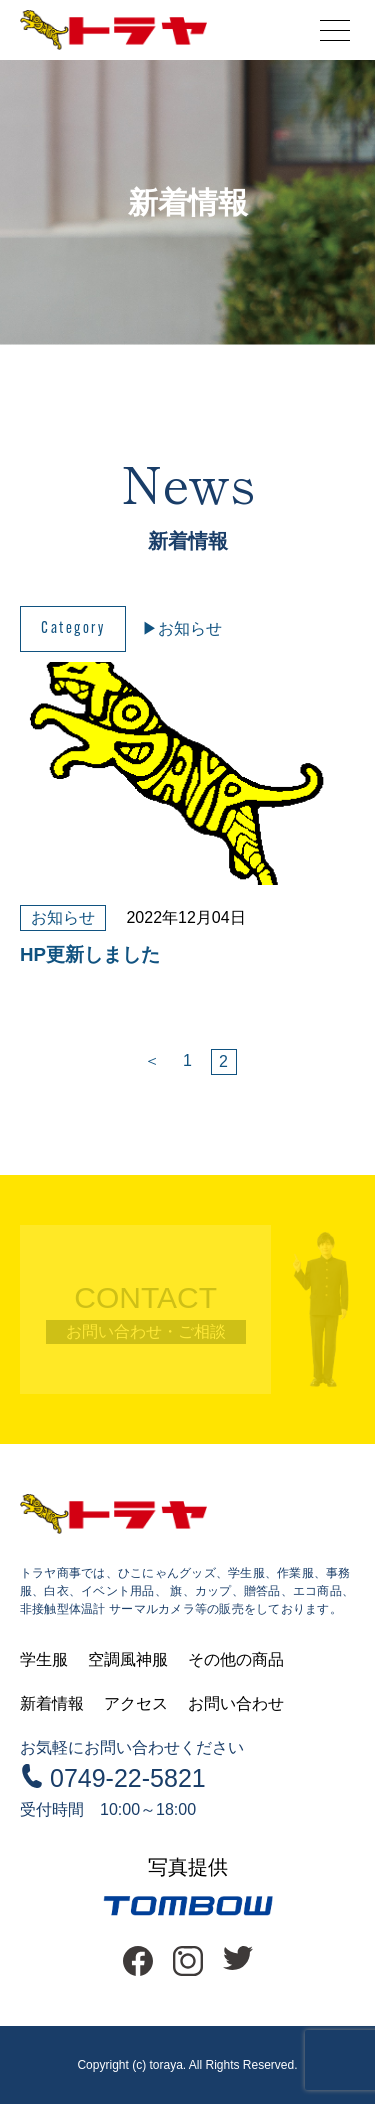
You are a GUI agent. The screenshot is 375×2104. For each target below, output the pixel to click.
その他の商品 (236, 1659)
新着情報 (52, 1703)
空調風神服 (128, 1659)
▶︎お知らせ (182, 628)
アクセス (136, 1703)
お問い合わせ (236, 1703)
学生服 (44, 1659)
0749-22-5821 (128, 1778)
